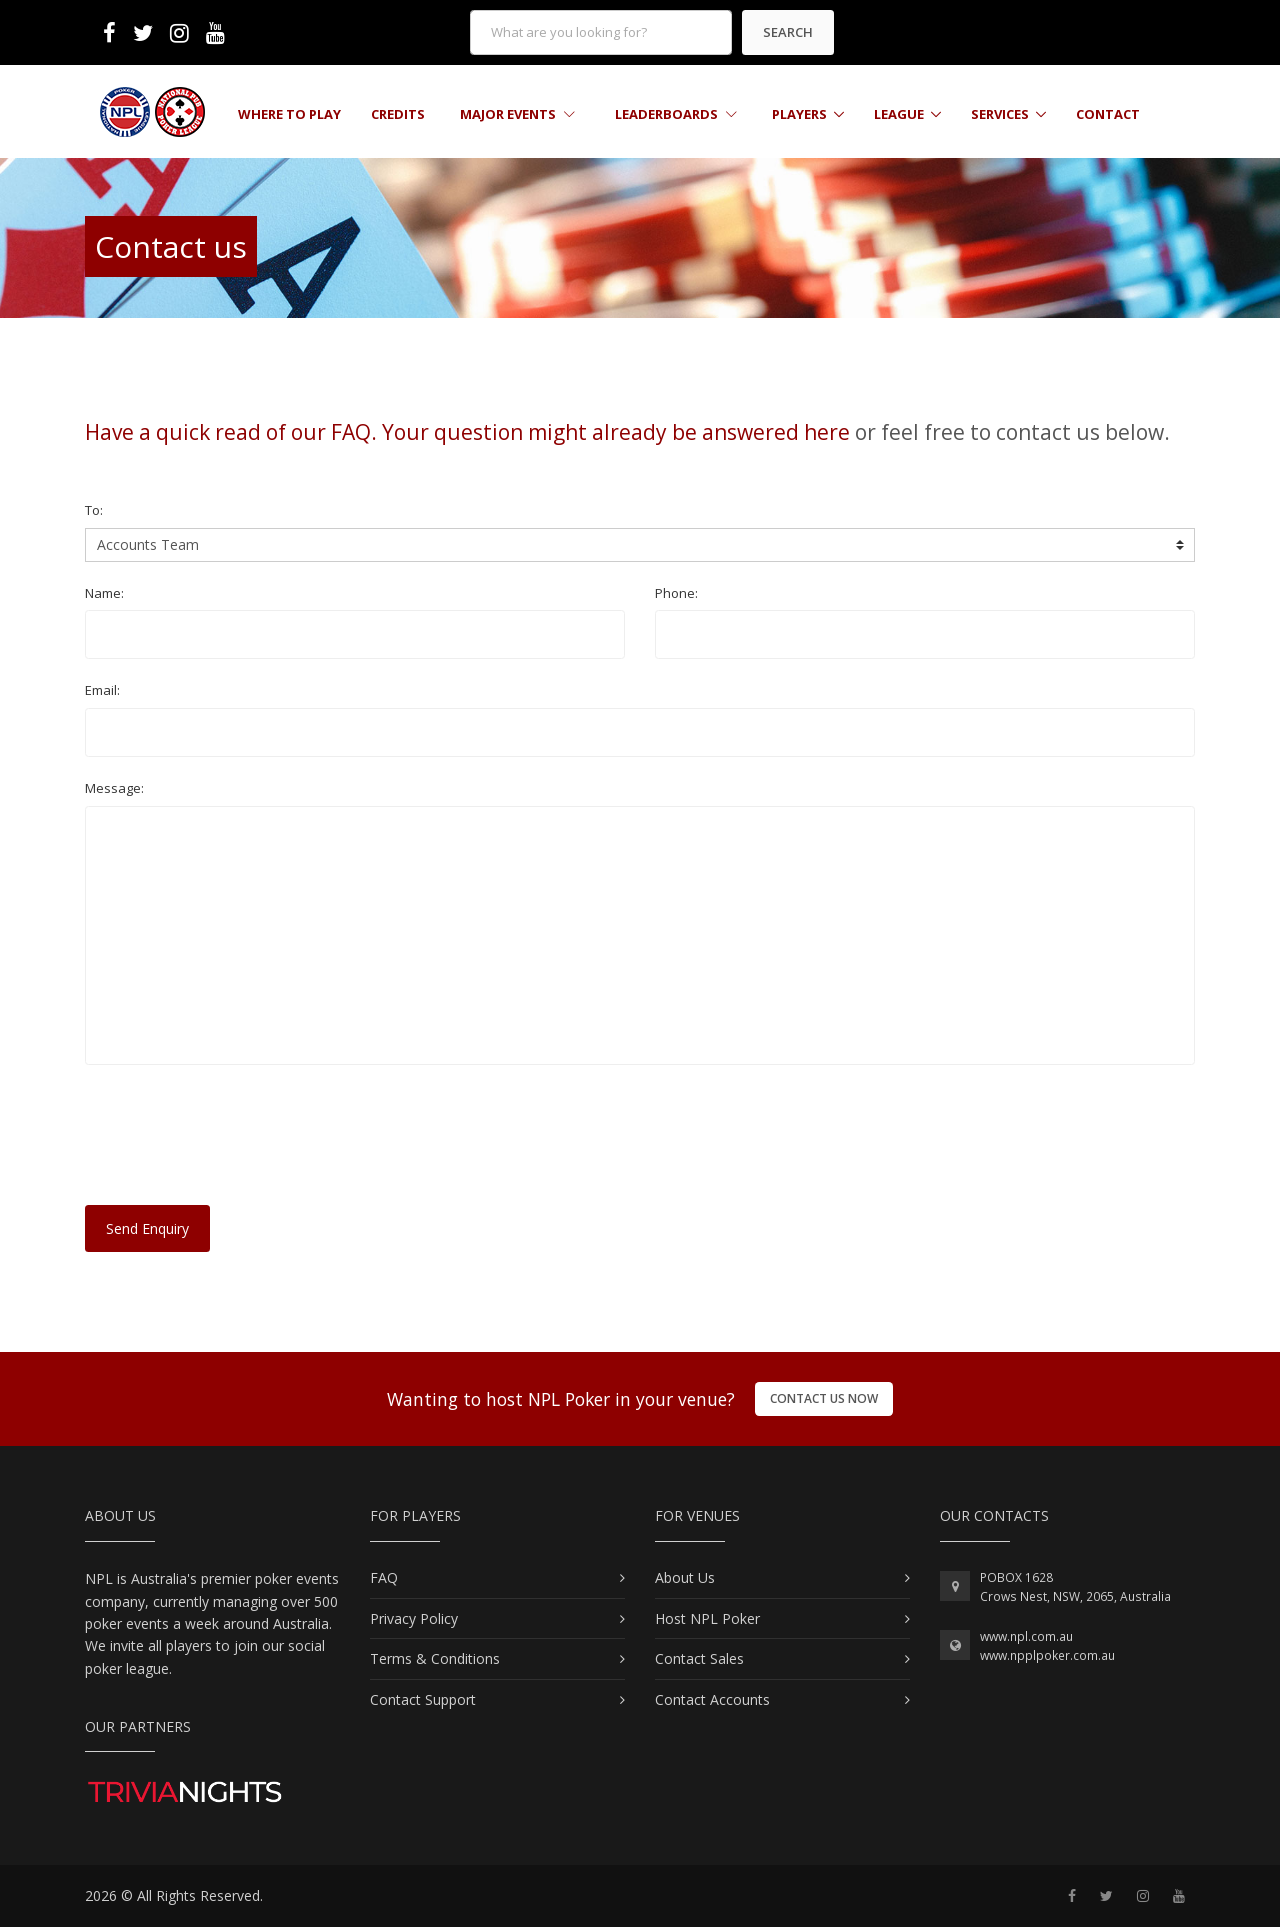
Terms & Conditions (435, 1658)
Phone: (676, 593)
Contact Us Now (824, 1398)
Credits (398, 114)
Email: (102, 690)
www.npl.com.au (1026, 1636)
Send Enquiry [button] (147, 1228)
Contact (1108, 114)
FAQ (384, 1577)
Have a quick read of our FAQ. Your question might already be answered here (467, 432)
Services (1000, 114)
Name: (104, 593)
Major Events (517, 114)
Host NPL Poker (707, 1618)
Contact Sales (699, 1658)
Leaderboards (676, 114)
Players (799, 114)
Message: (114, 788)
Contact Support (423, 1699)
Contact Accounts (712, 1699)
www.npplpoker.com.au (1047, 1655)
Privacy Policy (414, 1618)
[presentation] (237, 1144)
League (899, 114)
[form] (601, 32)
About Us (685, 1577)
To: (94, 510)
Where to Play (289, 114)
